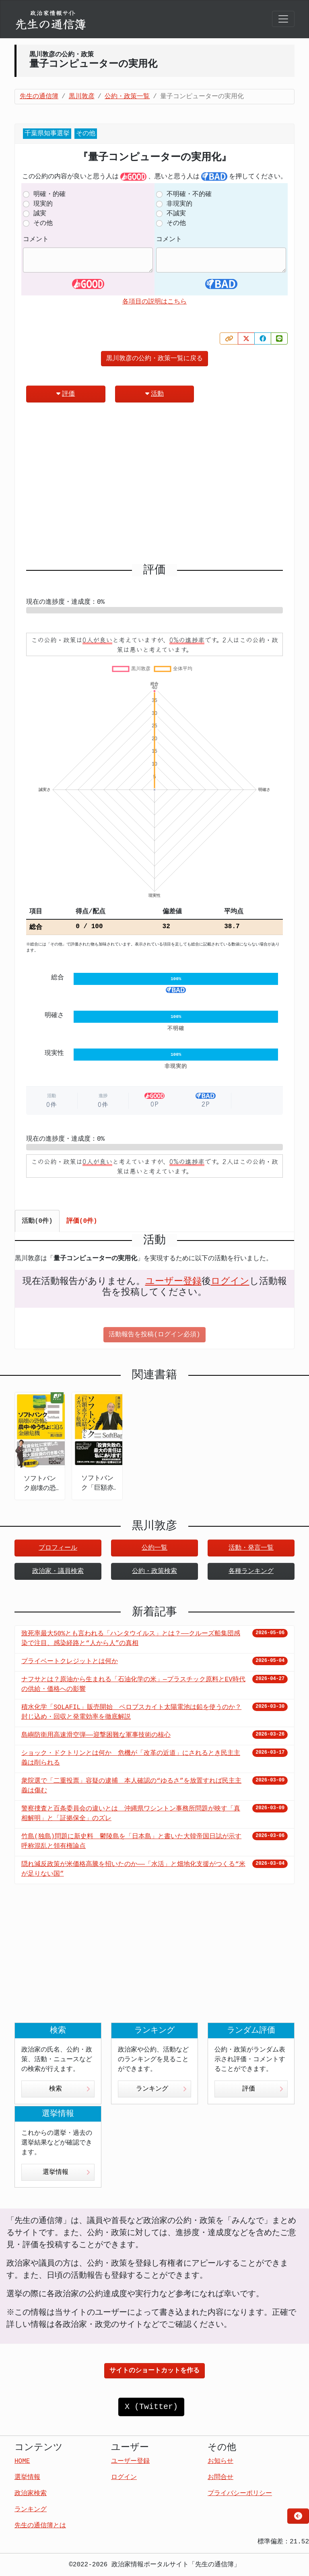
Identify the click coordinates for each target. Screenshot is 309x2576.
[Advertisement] (154, 486)
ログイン (230, 1281)
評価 (65, 394)
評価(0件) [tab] (81, 1221)
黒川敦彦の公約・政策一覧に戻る (154, 358)
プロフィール (58, 1548)
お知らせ (220, 2461)
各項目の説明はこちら (154, 301)
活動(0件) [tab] (37, 1221)
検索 (69, 2089)
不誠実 (176, 213)
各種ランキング (251, 1571)
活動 (154, 394)
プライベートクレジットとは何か (69, 1661)
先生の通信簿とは (40, 2525)
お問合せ (220, 2477)
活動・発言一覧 (251, 1548)
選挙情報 (66, 2172)
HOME (22, 2461)
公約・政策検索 (154, 1571)
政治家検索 (30, 2493)
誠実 (39, 213)
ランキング (161, 2089)
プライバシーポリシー (240, 2493)
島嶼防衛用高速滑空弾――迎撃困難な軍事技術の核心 (96, 1735)
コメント (36, 239)
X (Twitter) (151, 2406)
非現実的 (179, 204)
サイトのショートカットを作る (154, 2370)
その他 (43, 223)
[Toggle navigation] (283, 19)
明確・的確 (49, 194)
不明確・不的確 (189, 194)
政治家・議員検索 (58, 1571)
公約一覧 (154, 1548)
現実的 (43, 204)
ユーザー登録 (173, 1281)
